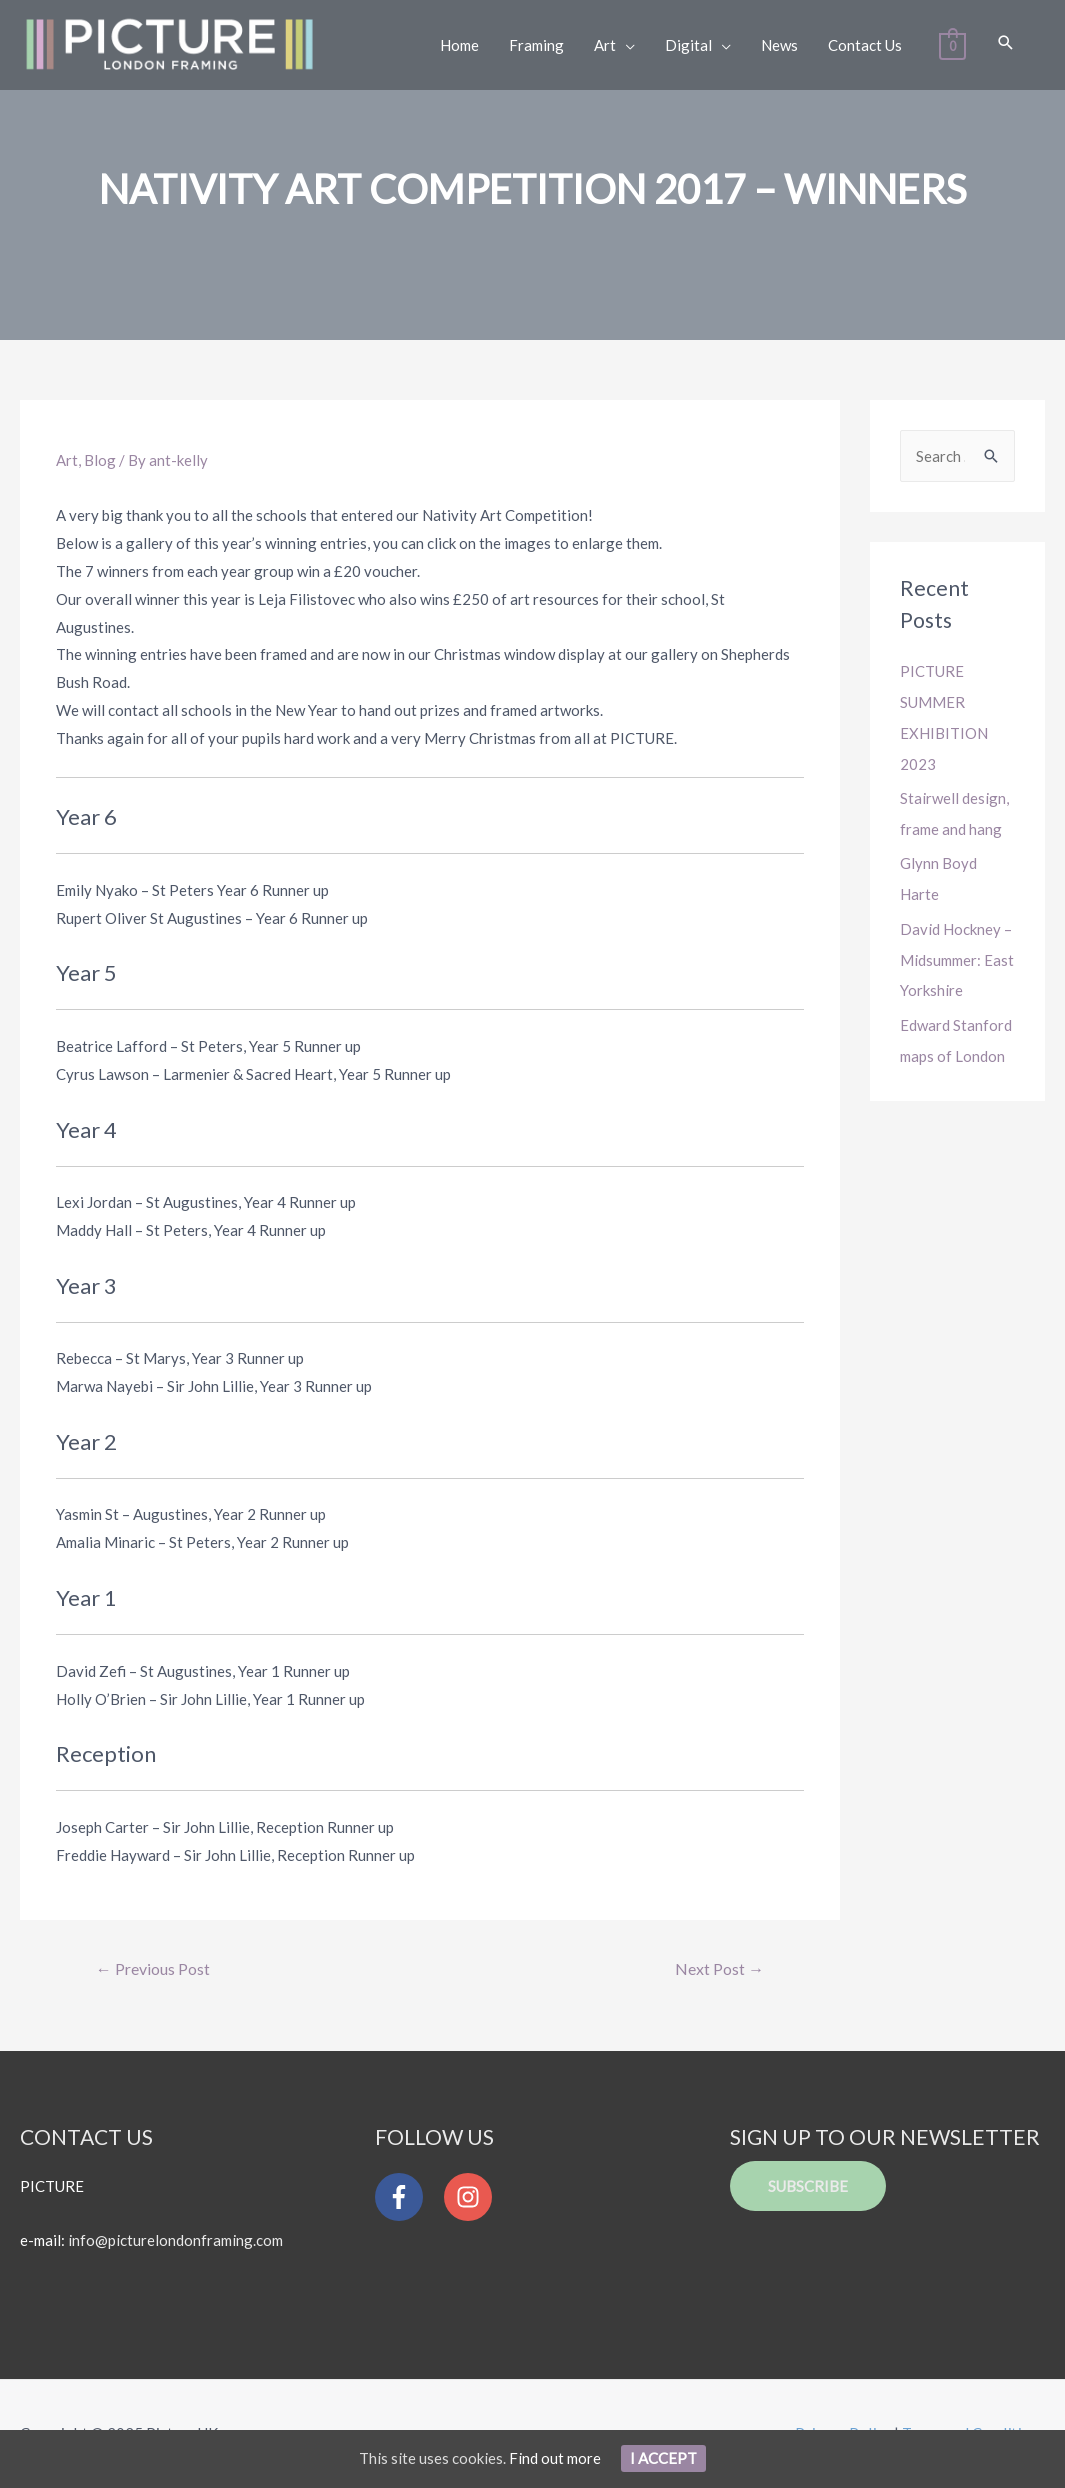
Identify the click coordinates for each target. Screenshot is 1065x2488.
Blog (100, 460)
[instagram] (473, 2197)
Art (67, 460)
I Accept (663, 2458)
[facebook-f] (408, 2197)
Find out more (555, 2458)
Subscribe (808, 2186)
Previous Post (153, 1968)
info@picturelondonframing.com (175, 2241)
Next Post (719, 1968)
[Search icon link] (1005, 43)
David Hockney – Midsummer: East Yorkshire (957, 953)
